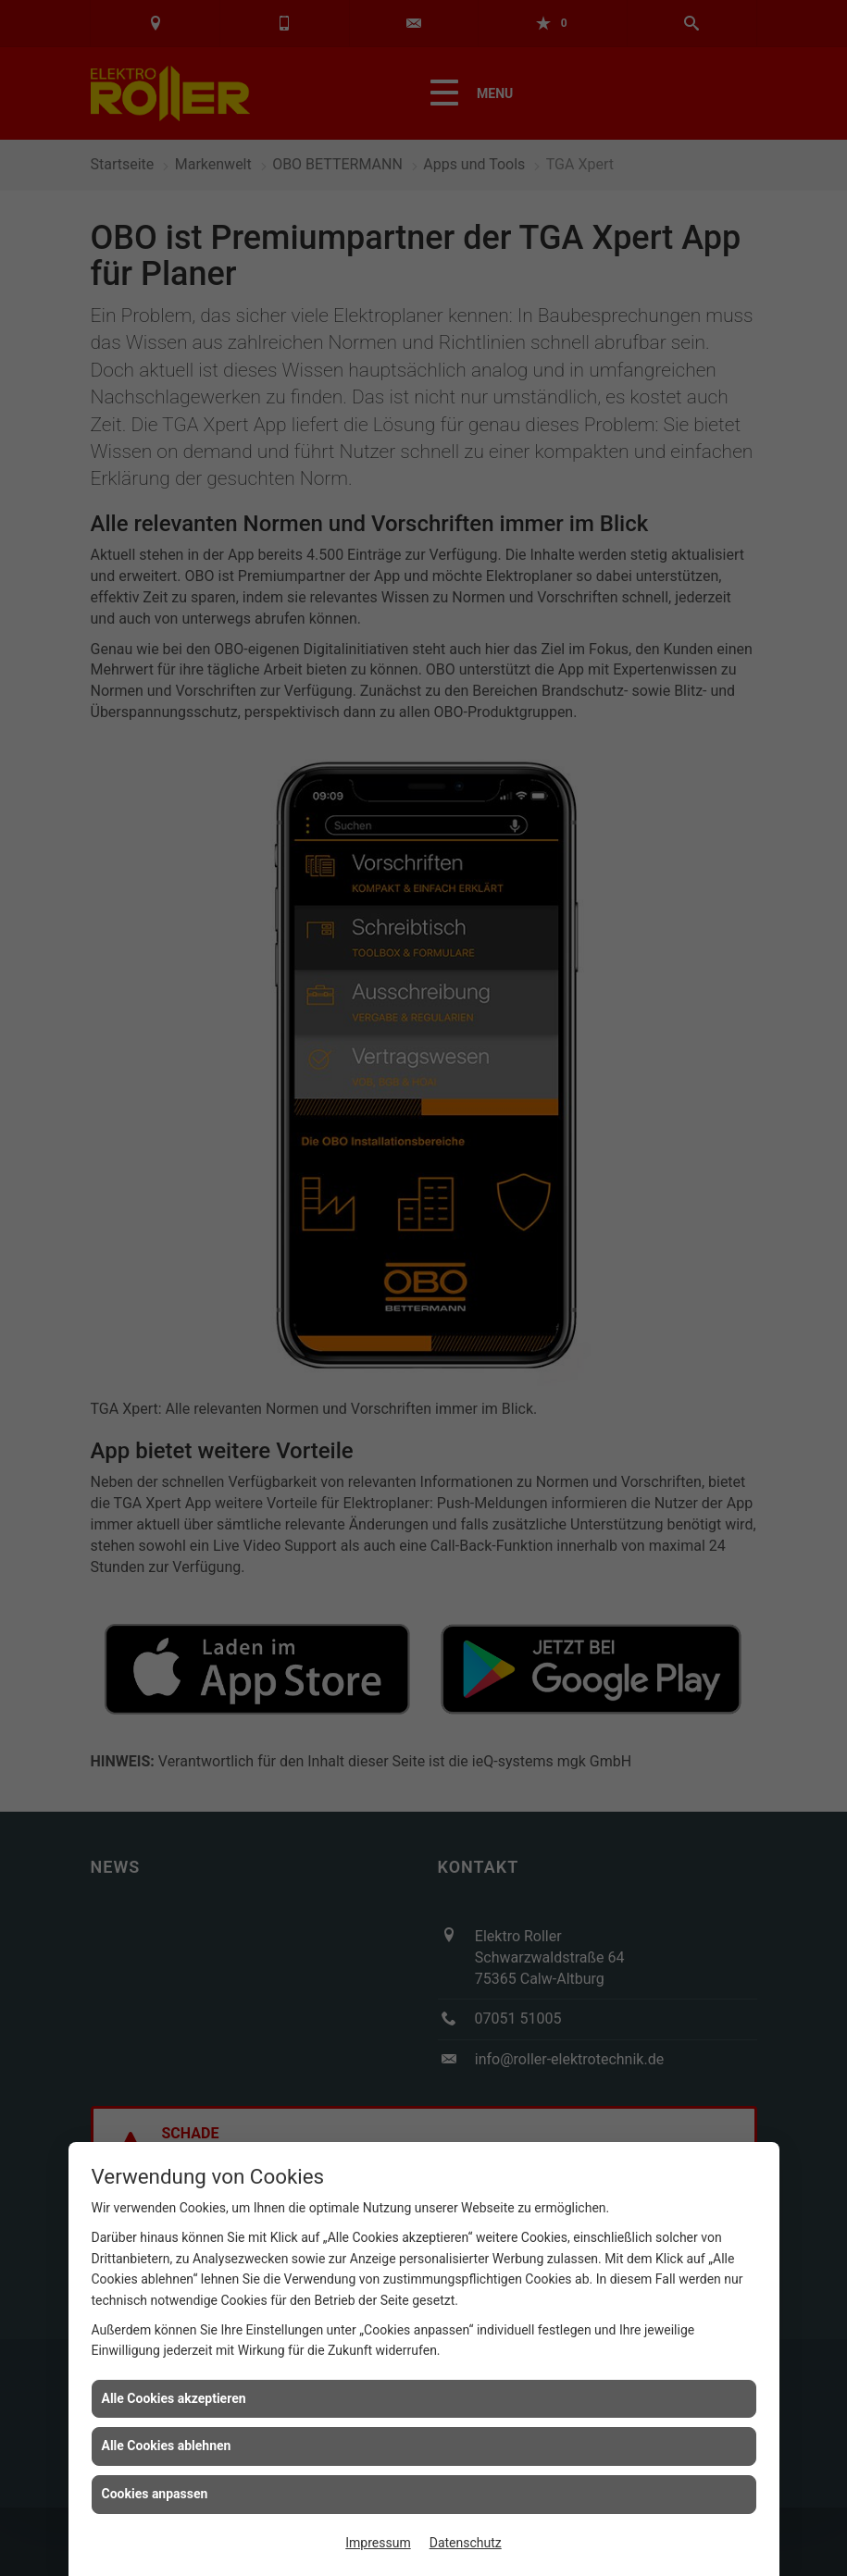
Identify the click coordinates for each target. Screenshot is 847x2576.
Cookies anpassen (155, 2493)
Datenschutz (466, 2542)
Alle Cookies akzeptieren (174, 2398)
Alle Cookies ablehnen (166, 2445)
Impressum (377, 2542)
